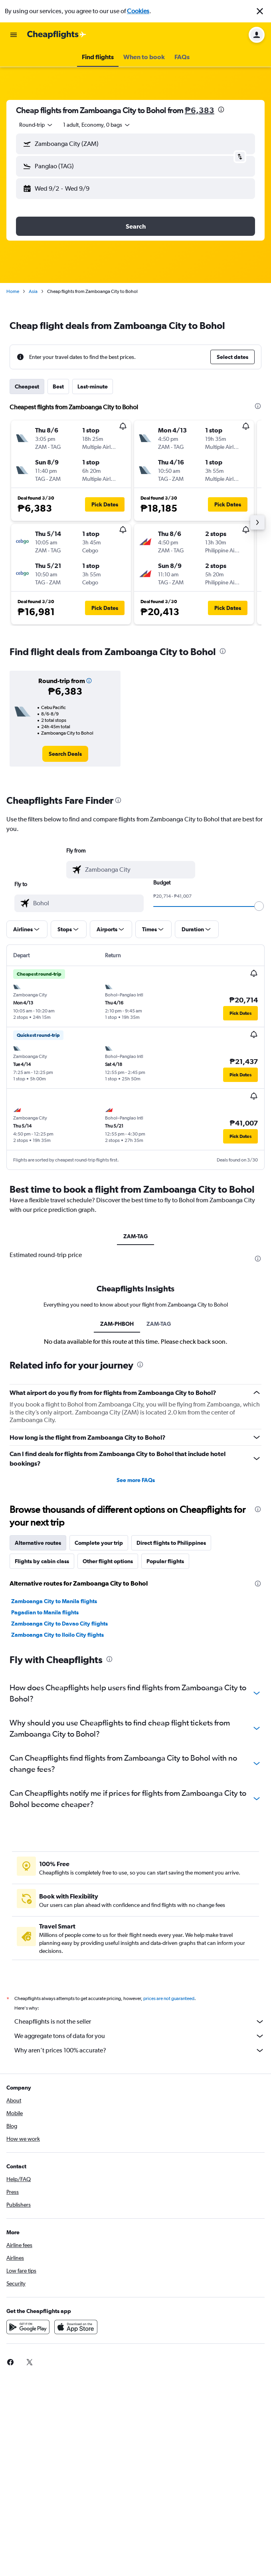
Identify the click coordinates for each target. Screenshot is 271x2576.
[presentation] (221, 109)
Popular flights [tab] (165, 1561)
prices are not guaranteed (168, 1998)
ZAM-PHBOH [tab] (117, 1324)
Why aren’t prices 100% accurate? (139, 2050)
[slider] (259, 906)
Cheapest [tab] (27, 386)
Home (12, 291)
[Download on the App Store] (75, 2327)
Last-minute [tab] (92, 386)
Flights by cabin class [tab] (42, 1561)
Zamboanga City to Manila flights (54, 1601)
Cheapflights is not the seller (139, 2021)
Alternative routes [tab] (38, 1543)
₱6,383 (199, 110)
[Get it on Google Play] (27, 2327)
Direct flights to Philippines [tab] (171, 1543)
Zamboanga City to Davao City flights (59, 1623)
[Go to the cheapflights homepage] (56, 35)
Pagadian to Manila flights (45, 1612)
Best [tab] (58, 386)
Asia (33, 291)
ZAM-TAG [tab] (135, 1236)
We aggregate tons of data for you (139, 2036)
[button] (259, 11)
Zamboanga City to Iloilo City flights (57, 1635)
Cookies (138, 11)
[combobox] (36, 125)
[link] (65, 754)
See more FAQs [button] (136, 1480)
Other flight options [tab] (108, 1561)
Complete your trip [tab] (99, 1543)
